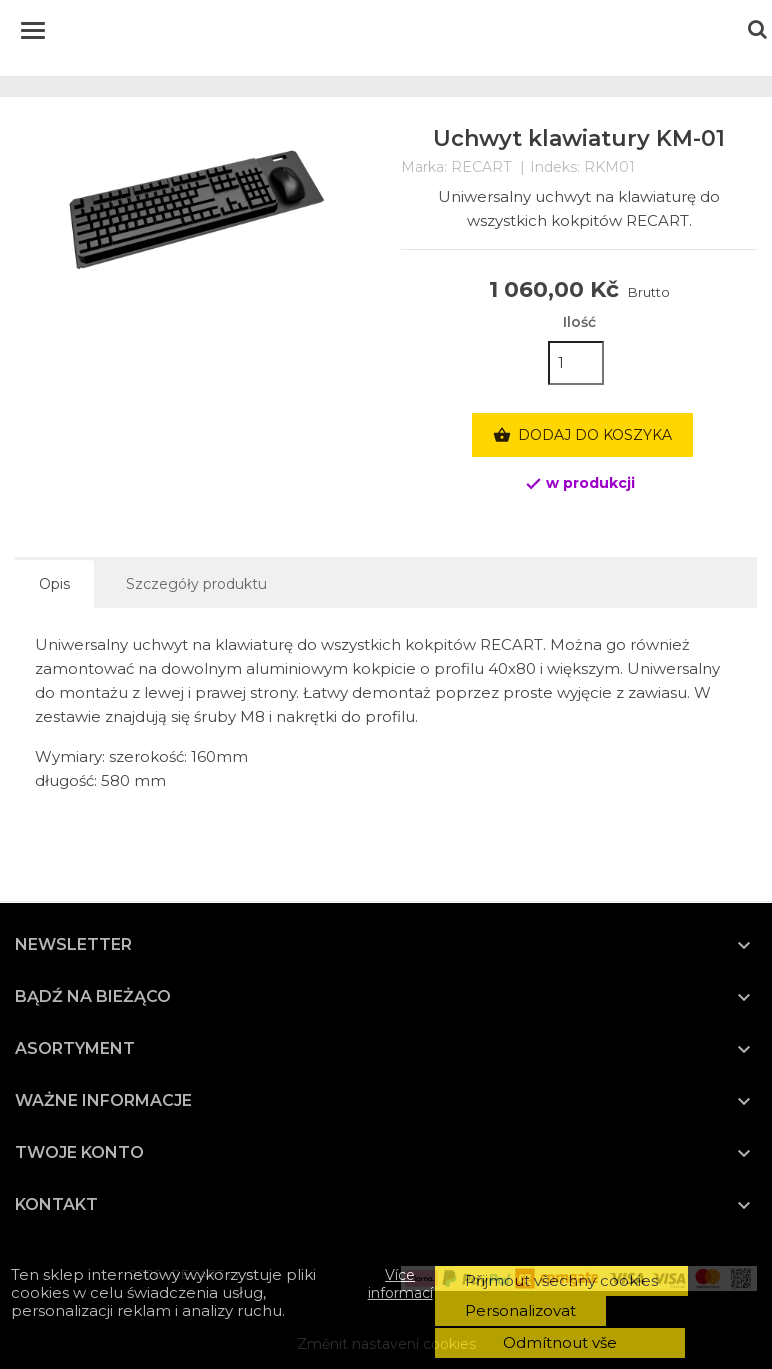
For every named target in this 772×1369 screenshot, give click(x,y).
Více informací (400, 1284)
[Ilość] (576, 363)
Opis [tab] (54, 584)
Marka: (424, 167)
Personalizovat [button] (520, 1310)
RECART (481, 167)
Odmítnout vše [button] (560, 1342)
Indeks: (555, 167)
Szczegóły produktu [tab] (196, 584)
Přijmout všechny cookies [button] (561, 1280)
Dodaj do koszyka (582, 436)
